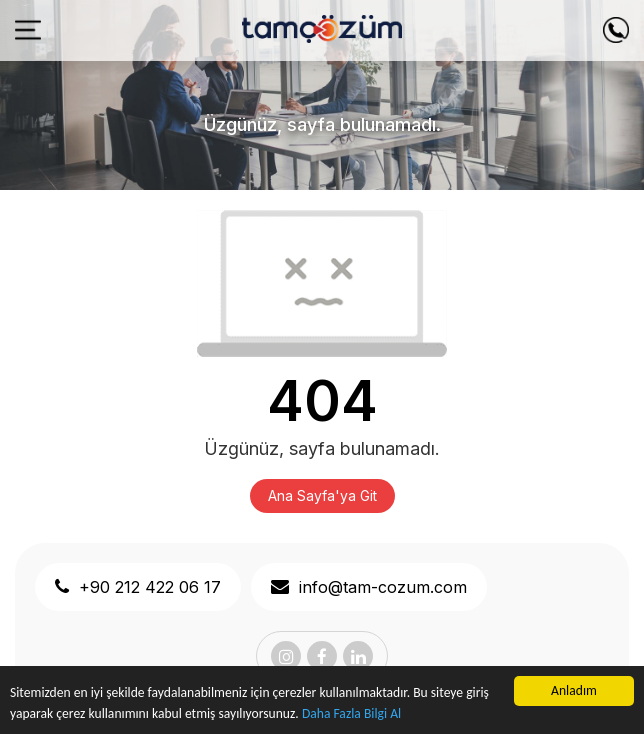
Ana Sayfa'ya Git (322, 495)
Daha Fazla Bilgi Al (351, 713)
